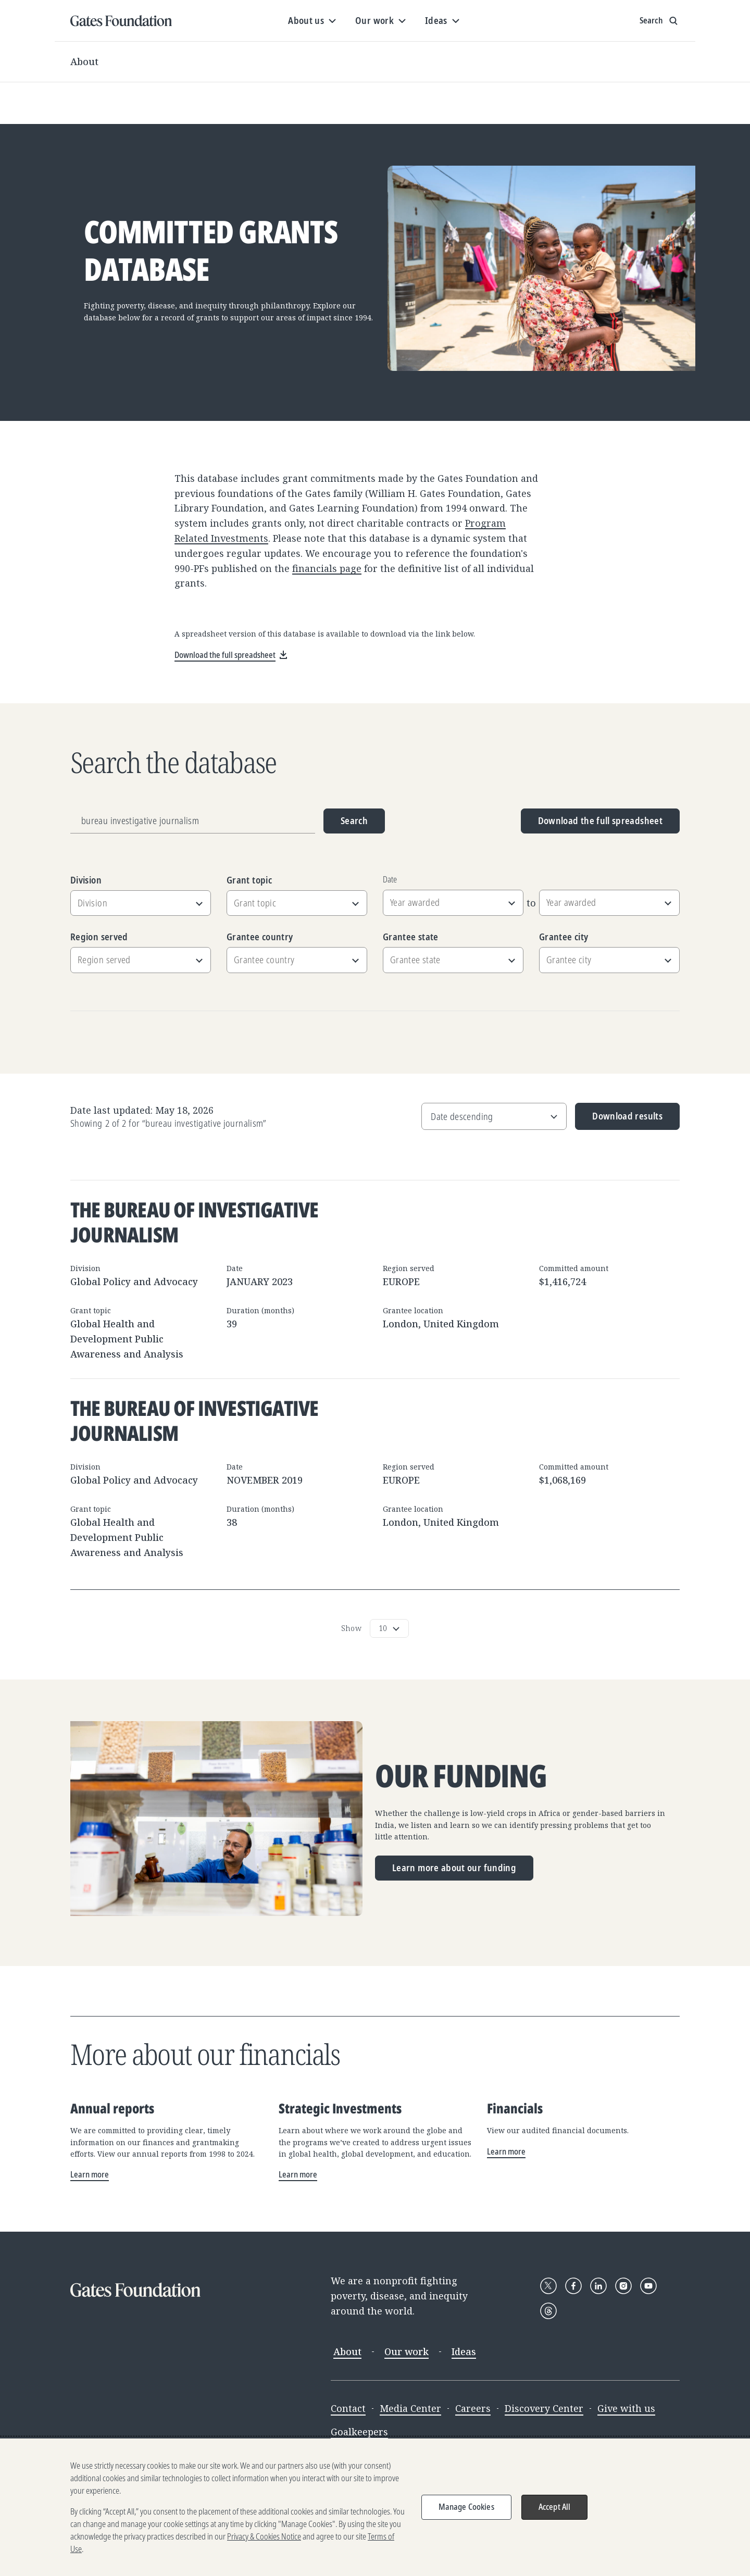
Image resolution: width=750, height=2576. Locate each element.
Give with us (626, 2408)
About (84, 61)
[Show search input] (660, 20)
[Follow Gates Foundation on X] (548, 2285)
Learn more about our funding (454, 1867)
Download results (619, 1120)
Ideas (464, 2351)
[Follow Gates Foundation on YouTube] (648, 2285)
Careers (473, 2408)
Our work (406, 2351)
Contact (348, 2408)
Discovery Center (544, 2408)
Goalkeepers (359, 2431)
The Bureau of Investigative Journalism (194, 1222)
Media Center (410, 2408)
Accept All (555, 2513)
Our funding (461, 1776)
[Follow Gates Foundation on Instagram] (623, 2285)
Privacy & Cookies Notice (264, 2543)
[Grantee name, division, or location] (192, 820)
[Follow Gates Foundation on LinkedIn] (598, 2285)
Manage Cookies (466, 2513)
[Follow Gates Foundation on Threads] (548, 2310)
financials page (326, 568)
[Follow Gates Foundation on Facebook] (573, 2285)
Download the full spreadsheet (600, 820)
